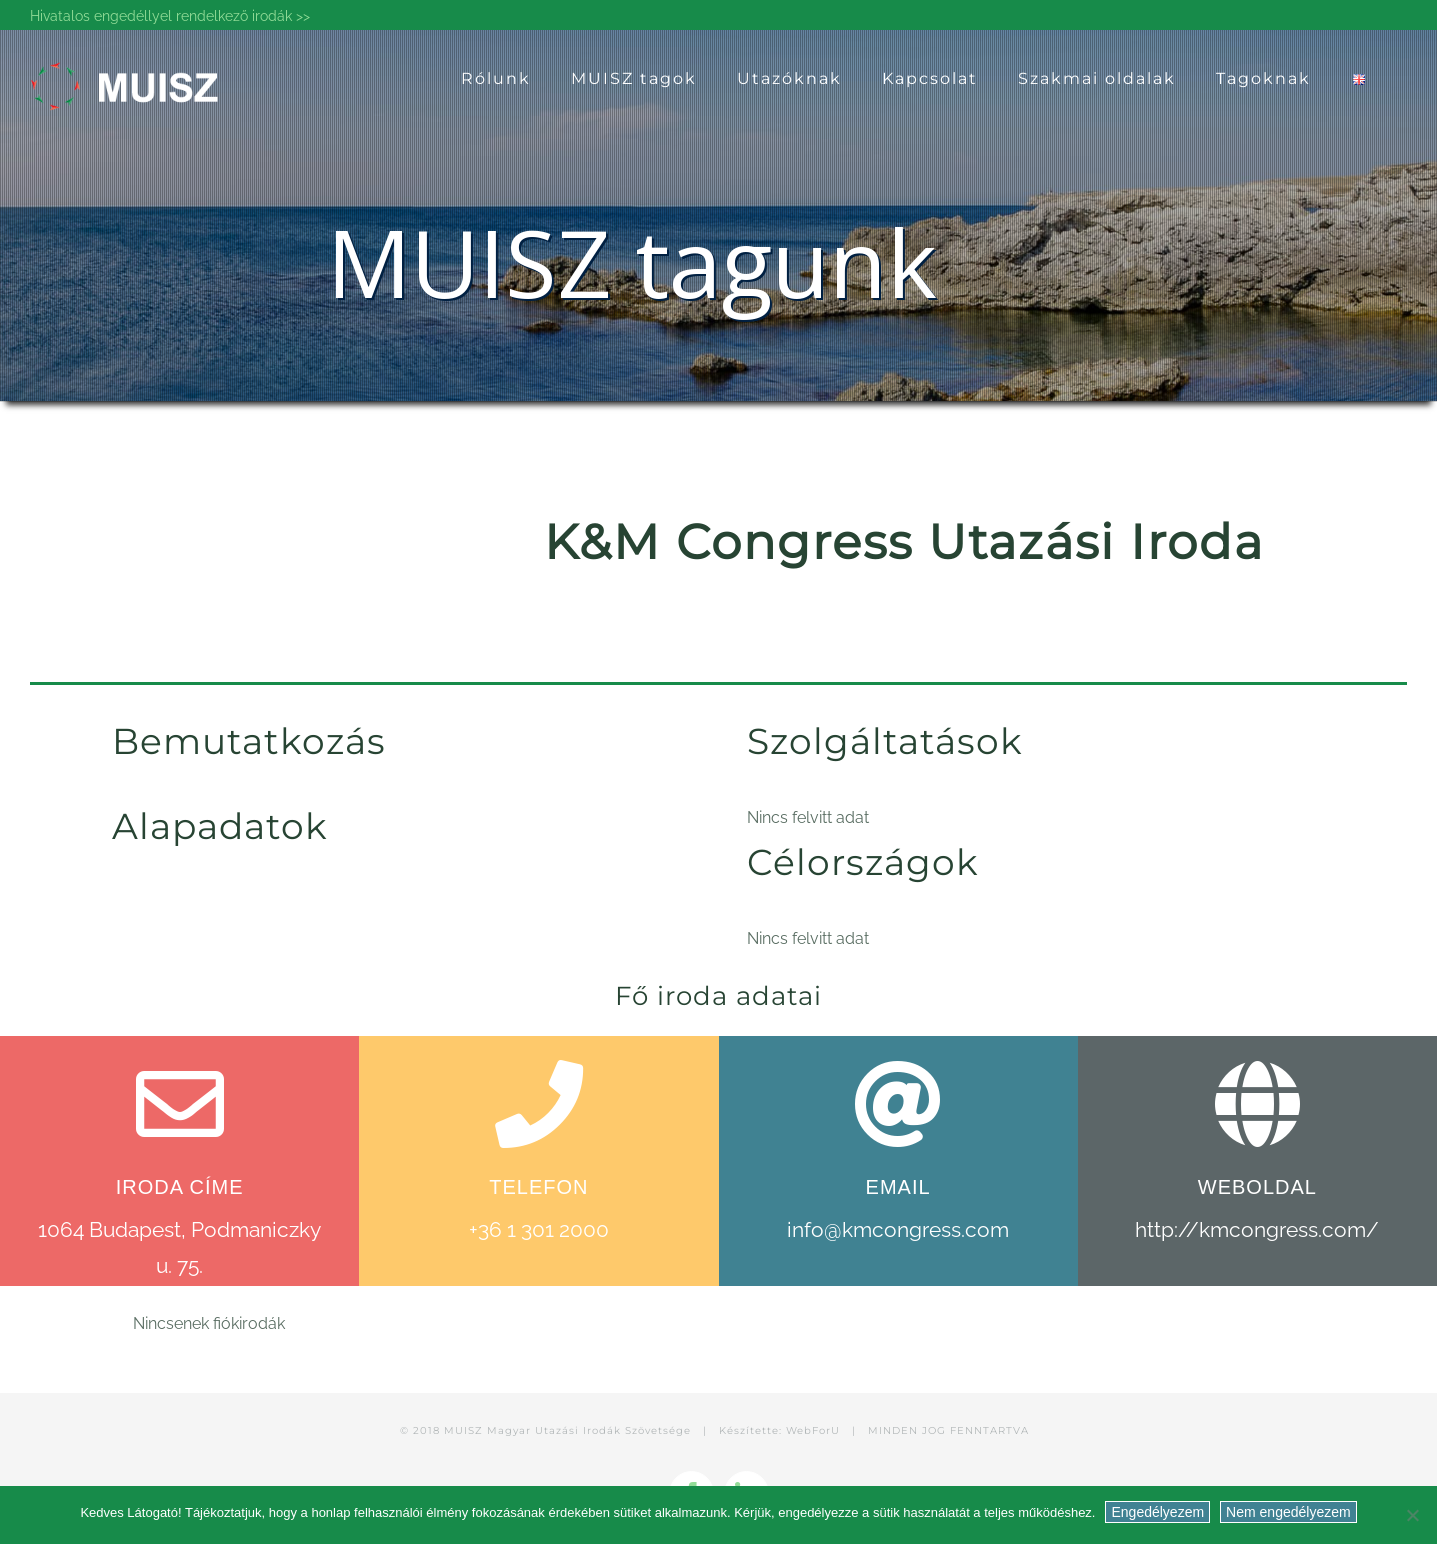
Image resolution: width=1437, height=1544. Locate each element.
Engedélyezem (1157, 1512)
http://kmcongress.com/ (1257, 1229)
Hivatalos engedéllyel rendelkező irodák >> (170, 16)
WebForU (813, 1430)
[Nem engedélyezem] (1412, 1515)
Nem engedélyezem (1288, 1512)
